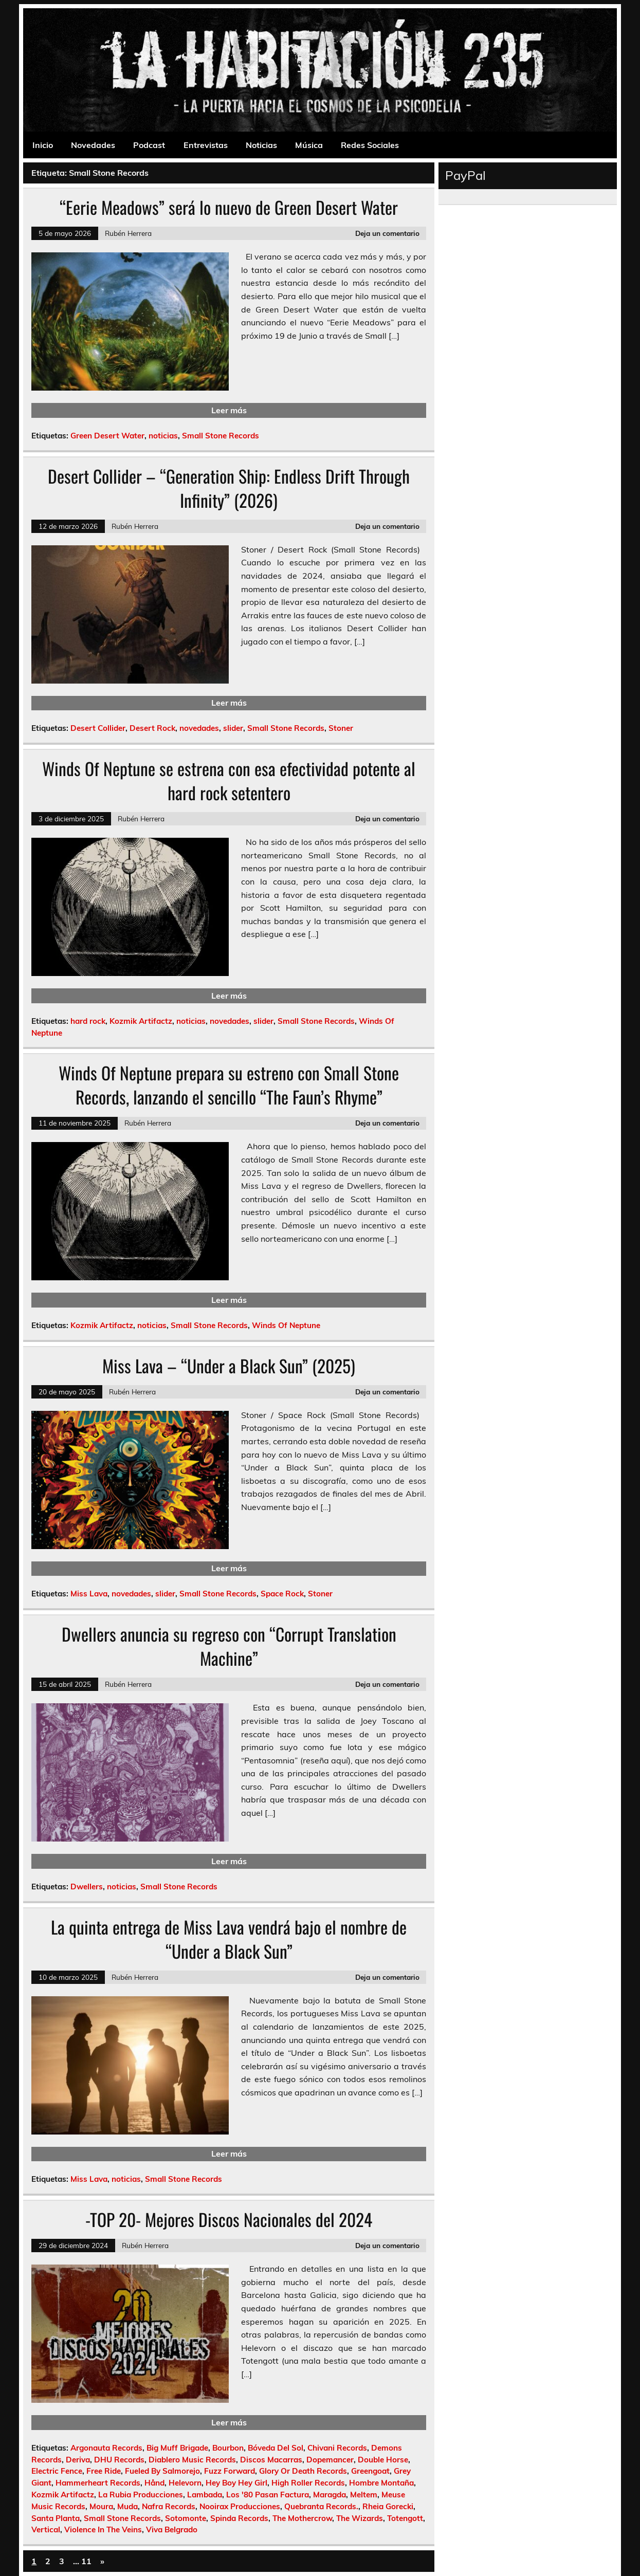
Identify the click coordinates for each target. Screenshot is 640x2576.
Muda (127, 2506)
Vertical (45, 2529)
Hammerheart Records (98, 2483)
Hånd (154, 2483)
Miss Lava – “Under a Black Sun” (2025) (228, 1365)
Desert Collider (97, 728)
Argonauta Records (106, 2448)
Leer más (229, 410)
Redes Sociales (370, 145)
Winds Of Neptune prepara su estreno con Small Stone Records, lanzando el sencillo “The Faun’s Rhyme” (229, 1085)
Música (309, 145)
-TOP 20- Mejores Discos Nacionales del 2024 (228, 2219)
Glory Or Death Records (303, 2471)
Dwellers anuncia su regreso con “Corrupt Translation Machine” (229, 1646)
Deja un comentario (387, 233)
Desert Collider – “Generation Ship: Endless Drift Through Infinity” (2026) (229, 488)
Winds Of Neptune (286, 1325)
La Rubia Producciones (140, 2494)
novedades (199, 728)
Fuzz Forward (229, 2471)
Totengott (405, 2518)
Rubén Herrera (128, 233)
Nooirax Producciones (239, 2506)
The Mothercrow (302, 2518)
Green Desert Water (107, 435)
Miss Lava (88, 1593)
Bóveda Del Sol (275, 2448)
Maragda (329, 2494)
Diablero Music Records (192, 2459)
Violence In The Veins (103, 2529)
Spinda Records (239, 2518)
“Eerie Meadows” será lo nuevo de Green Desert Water (229, 207)
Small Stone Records (220, 435)
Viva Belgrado (171, 2529)
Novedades (93, 145)
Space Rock (282, 1593)
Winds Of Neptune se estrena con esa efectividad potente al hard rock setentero (228, 780)
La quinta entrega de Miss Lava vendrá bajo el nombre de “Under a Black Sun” (229, 1939)
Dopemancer (330, 2459)
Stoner (340, 728)
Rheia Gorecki (387, 2506)
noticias (163, 435)
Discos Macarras (271, 2459)
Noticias (261, 145)
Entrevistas (206, 145)
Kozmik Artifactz (140, 1021)
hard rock (87, 1021)
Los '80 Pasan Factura (267, 2494)
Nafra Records (168, 2506)
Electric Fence (56, 2471)
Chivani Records (337, 2448)
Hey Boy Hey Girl (236, 2483)
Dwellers (86, 1886)
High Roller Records (308, 2483)
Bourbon (228, 2448)
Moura (101, 2506)
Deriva (78, 2459)
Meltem (363, 2494)
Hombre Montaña (381, 2483)
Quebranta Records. (321, 2506)
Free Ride (103, 2471)
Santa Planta (55, 2518)
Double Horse (383, 2459)
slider (233, 728)
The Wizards (359, 2518)
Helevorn (185, 2483)
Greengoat (370, 2471)
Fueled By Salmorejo (162, 2471)
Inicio (42, 145)
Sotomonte (185, 2518)
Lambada (204, 2494)
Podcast (149, 145)
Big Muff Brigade (177, 2448)
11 (86, 2561)
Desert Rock (152, 728)
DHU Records (119, 2459)
